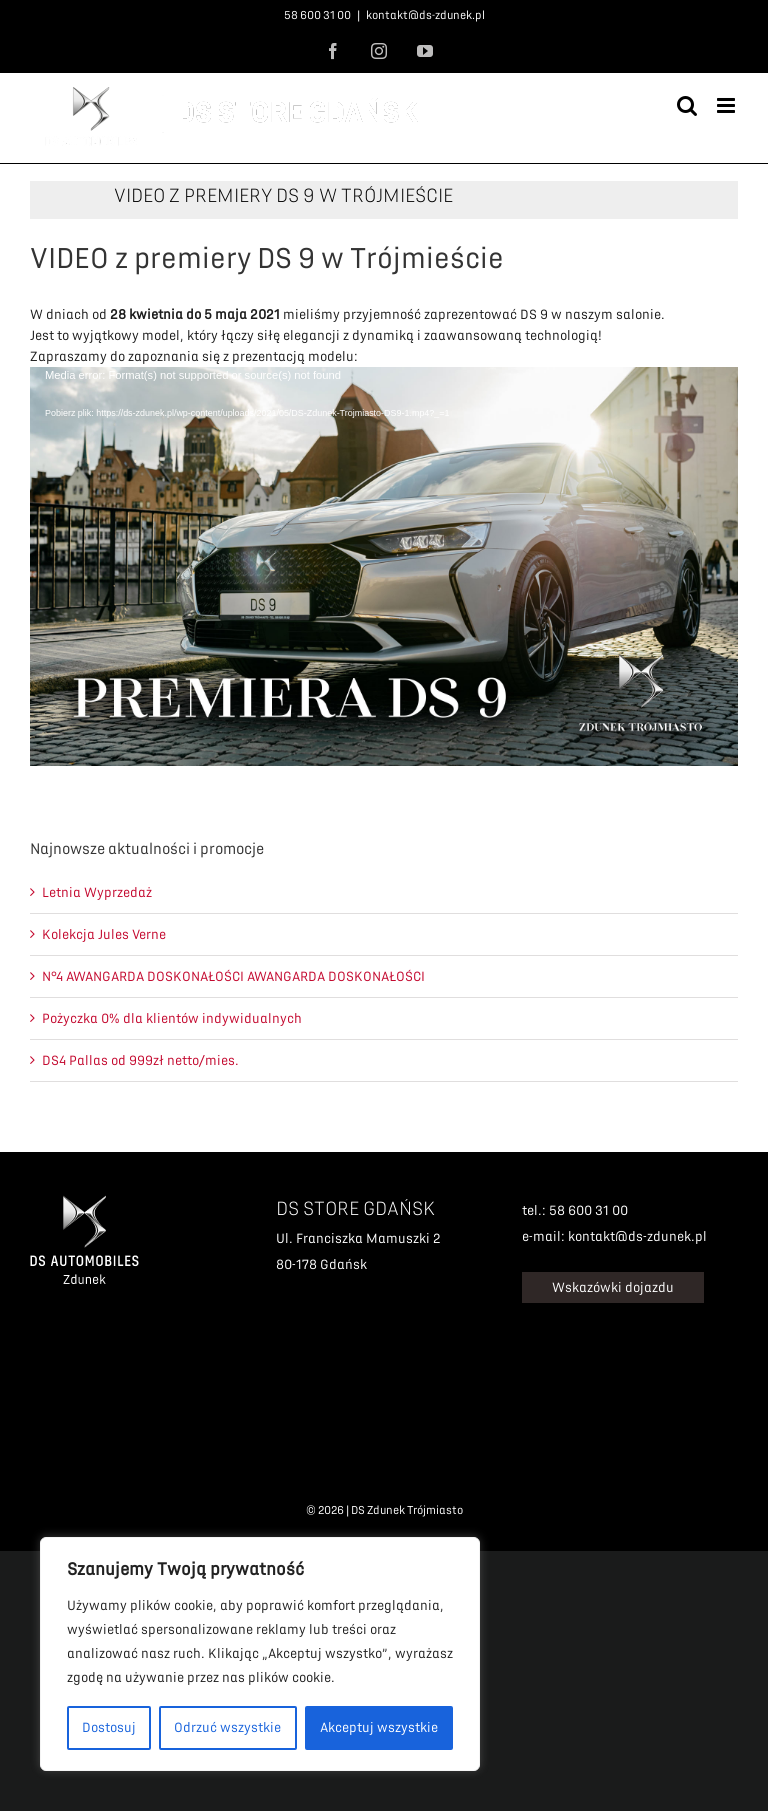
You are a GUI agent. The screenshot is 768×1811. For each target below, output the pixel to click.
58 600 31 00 (317, 15)
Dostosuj (109, 1727)
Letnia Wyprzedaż (97, 892)
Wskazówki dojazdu (613, 1287)
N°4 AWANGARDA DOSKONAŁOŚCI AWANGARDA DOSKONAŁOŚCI (233, 976)
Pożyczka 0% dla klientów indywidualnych (172, 1018)
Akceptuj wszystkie (379, 1727)
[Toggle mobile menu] (727, 105)
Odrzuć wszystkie (227, 1727)
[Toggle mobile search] (687, 105)
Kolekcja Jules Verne (104, 934)
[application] (384, 566)
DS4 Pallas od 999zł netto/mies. (140, 1060)
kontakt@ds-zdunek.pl (425, 15)
